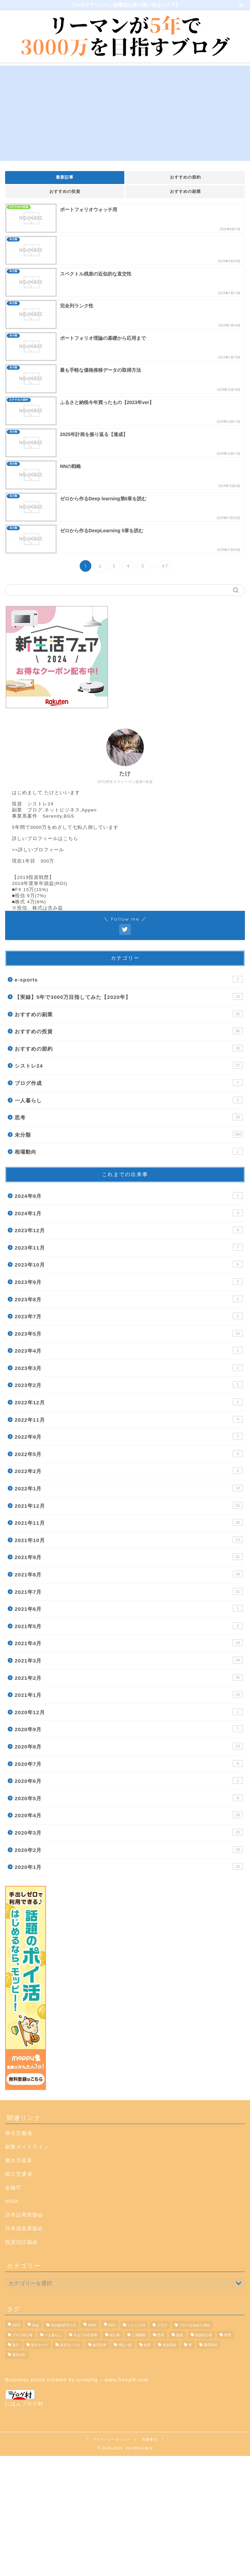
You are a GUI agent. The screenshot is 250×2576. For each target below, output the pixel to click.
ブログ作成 (129, 1082)
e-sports (129, 979)
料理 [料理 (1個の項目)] (227, 2335)
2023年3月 (129, 1367)
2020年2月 (129, 1849)
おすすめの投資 (64, 191)
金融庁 (13, 2187)
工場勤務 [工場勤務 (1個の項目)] (138, 2335)
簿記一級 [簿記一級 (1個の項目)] (125, 2345)
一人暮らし (129, 1100)
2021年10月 (129, 1539)
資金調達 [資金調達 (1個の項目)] (169, 2345)
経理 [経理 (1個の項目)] (147, 2345)
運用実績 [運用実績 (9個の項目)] (210, 2345)
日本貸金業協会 (24, 2228)
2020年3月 (129, 1832)
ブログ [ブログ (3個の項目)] (162, 2325)
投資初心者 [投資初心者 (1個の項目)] (203, 2335)
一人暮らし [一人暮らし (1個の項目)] (53, 2335)
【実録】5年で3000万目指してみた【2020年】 (129, 996)
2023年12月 (129, 1229)
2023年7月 (129, 1315)
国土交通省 (18, 2174)
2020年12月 (129, 1711)
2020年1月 (129, 1866)
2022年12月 (129, 1402)
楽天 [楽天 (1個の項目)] (15, 2345)
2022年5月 (129, 1453)
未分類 (129, 1134)
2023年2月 (129, 1384)
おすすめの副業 (185, 191)
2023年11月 (129, 1247)
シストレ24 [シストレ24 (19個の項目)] (136, 2325)
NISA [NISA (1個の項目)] (92, 2325)
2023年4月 (129, 1350)
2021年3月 (129, 1660)
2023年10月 (129, 1264)
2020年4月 (129, 1814)
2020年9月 (129, 1728)
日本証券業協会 (24, 2215)
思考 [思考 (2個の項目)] (160, 2335)
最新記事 (65, 177)
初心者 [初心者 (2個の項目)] (115, 2335)
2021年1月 (129, 1694)
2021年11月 (129, 1522)
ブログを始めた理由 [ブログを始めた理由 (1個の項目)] (194, 2325)
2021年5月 (129, 1625)
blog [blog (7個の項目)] (35, 2325)
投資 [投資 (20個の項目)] (179, 2335)
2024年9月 (129, 1195)
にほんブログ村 (24, 2398)
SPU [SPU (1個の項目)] (111, 2325)
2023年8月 (129, 1298)
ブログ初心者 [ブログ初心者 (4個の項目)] (22, 2335)
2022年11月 (129, 1419)
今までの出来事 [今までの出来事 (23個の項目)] (85, 2335)
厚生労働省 (18, 2133)
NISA (11, 2201)
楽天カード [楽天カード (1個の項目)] (39, 2345)
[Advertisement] (125, 113)
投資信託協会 (21, 2242)
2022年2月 (129, 1470)
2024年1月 (129, 1212)
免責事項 (149, 2439)
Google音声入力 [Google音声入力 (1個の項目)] (63, 2325)
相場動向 (129, 1151)
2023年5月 (129, 1333)
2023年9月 (129, 1281)
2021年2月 (129, 1677)
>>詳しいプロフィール (38, 849)
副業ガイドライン (27, 2147)
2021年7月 (129, 1591)
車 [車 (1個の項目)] (190, 2345)
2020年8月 (129, 1746)
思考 (129, 1117)
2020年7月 (129, 1763)
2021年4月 (129, 1642)
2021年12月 (129, 1505)
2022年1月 (129, 1488)
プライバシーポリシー (111, 2439)
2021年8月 (129, 1574)
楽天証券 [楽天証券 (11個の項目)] (99, 2345)
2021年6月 (129, 1608)
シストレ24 (129, 1065)
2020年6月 (129, 1780)
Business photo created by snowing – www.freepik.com (77, 2379)
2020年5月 (129, 1797)
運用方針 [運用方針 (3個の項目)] (19, 2355)
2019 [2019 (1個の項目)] (16, 2325)
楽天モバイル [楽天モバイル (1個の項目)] (70, 2345)
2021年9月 (129, 1556)
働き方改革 (18, 2160)
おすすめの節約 (185, 177)
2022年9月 (129, 1436)
